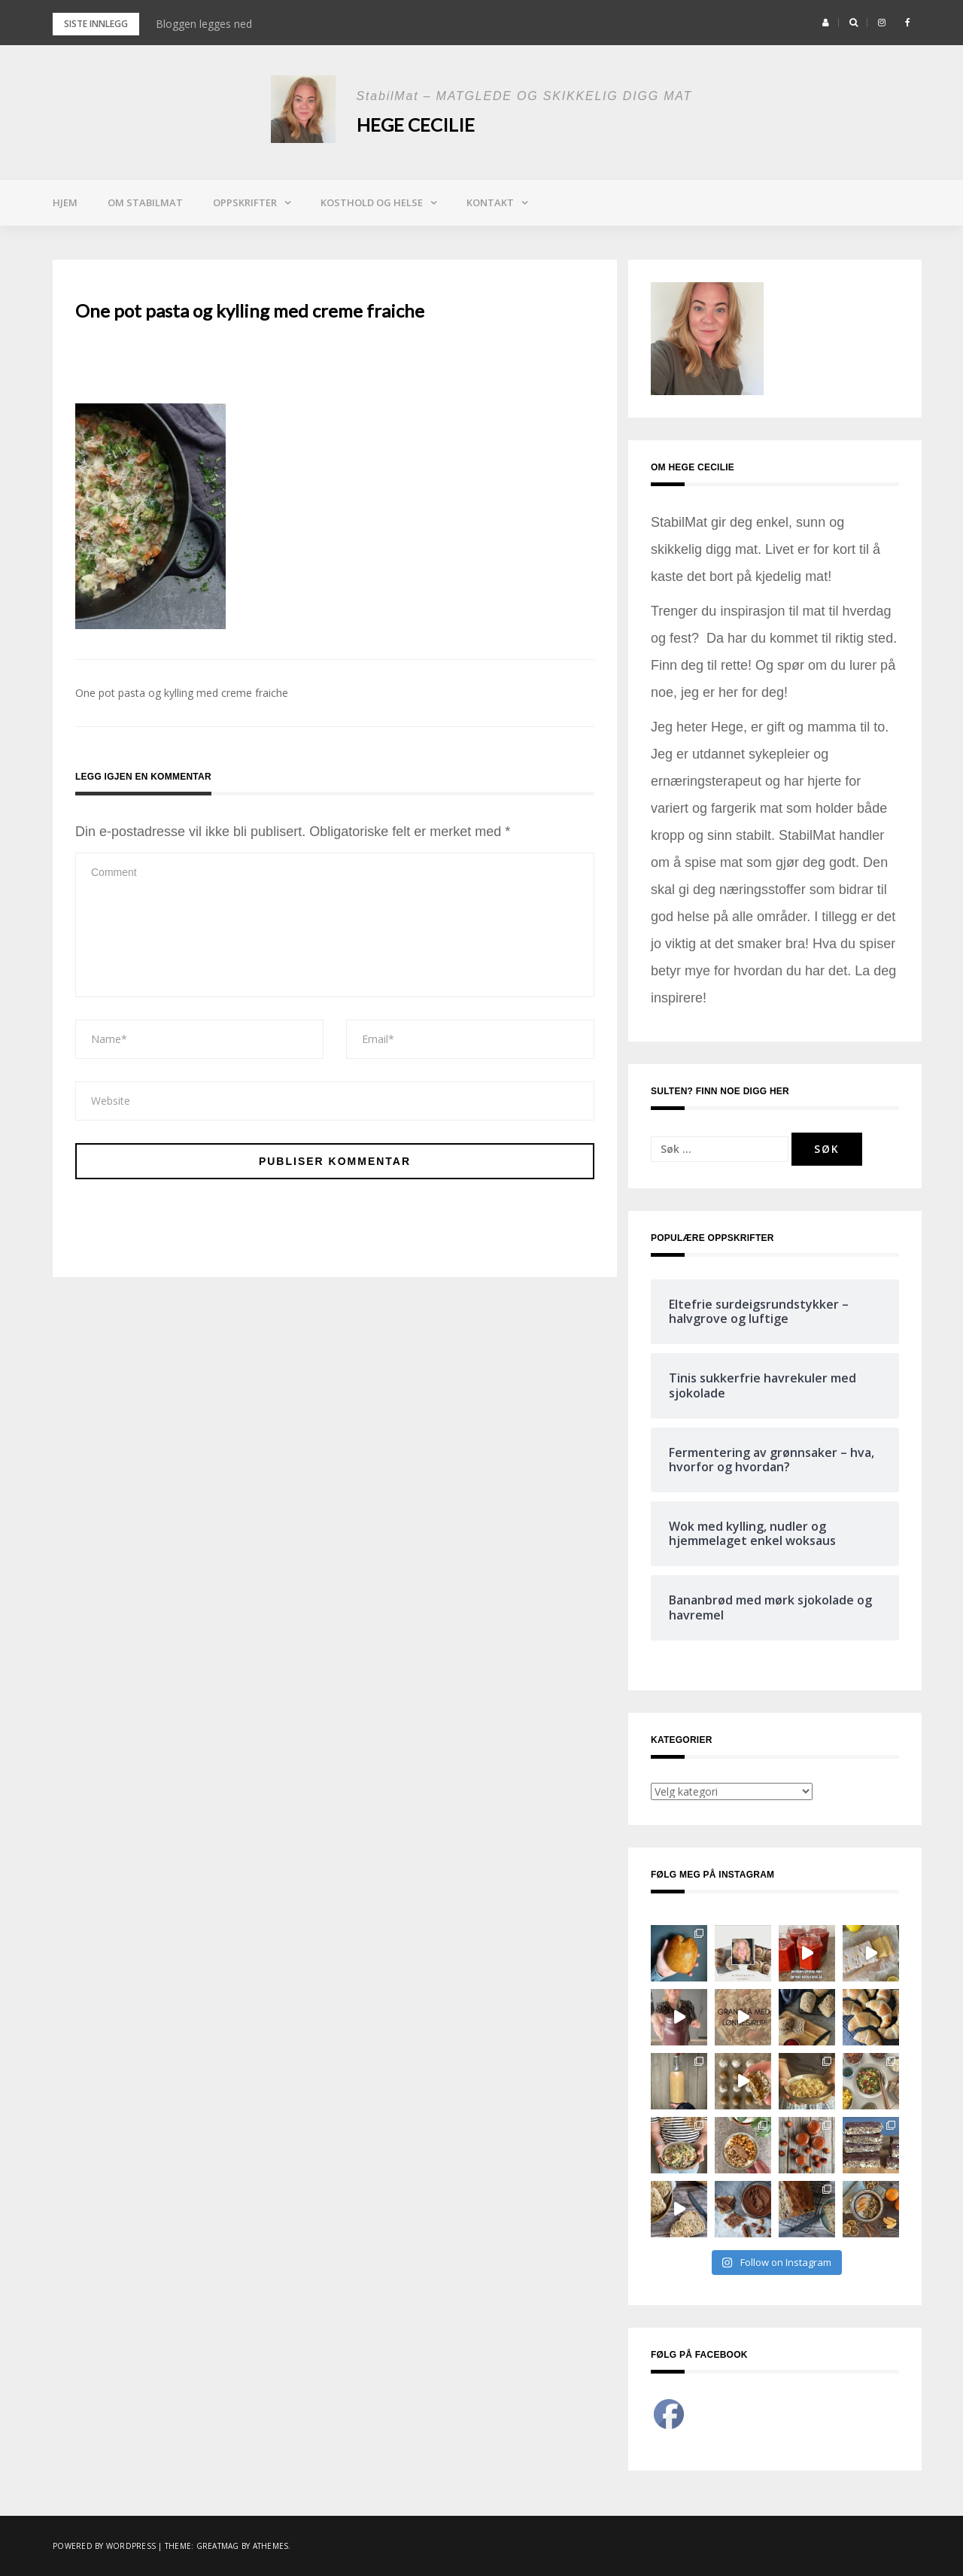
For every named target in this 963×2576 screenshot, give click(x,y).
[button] (825, 22)
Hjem (65, 202)
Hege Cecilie (416, 124)
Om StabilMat (145, 202)
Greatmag (217, 2546)
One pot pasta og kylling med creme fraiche (181, 693)
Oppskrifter (245, 202)
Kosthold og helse (371, 202)
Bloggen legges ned (204, 24)
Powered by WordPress (104, 2546)
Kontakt (490, 202)
